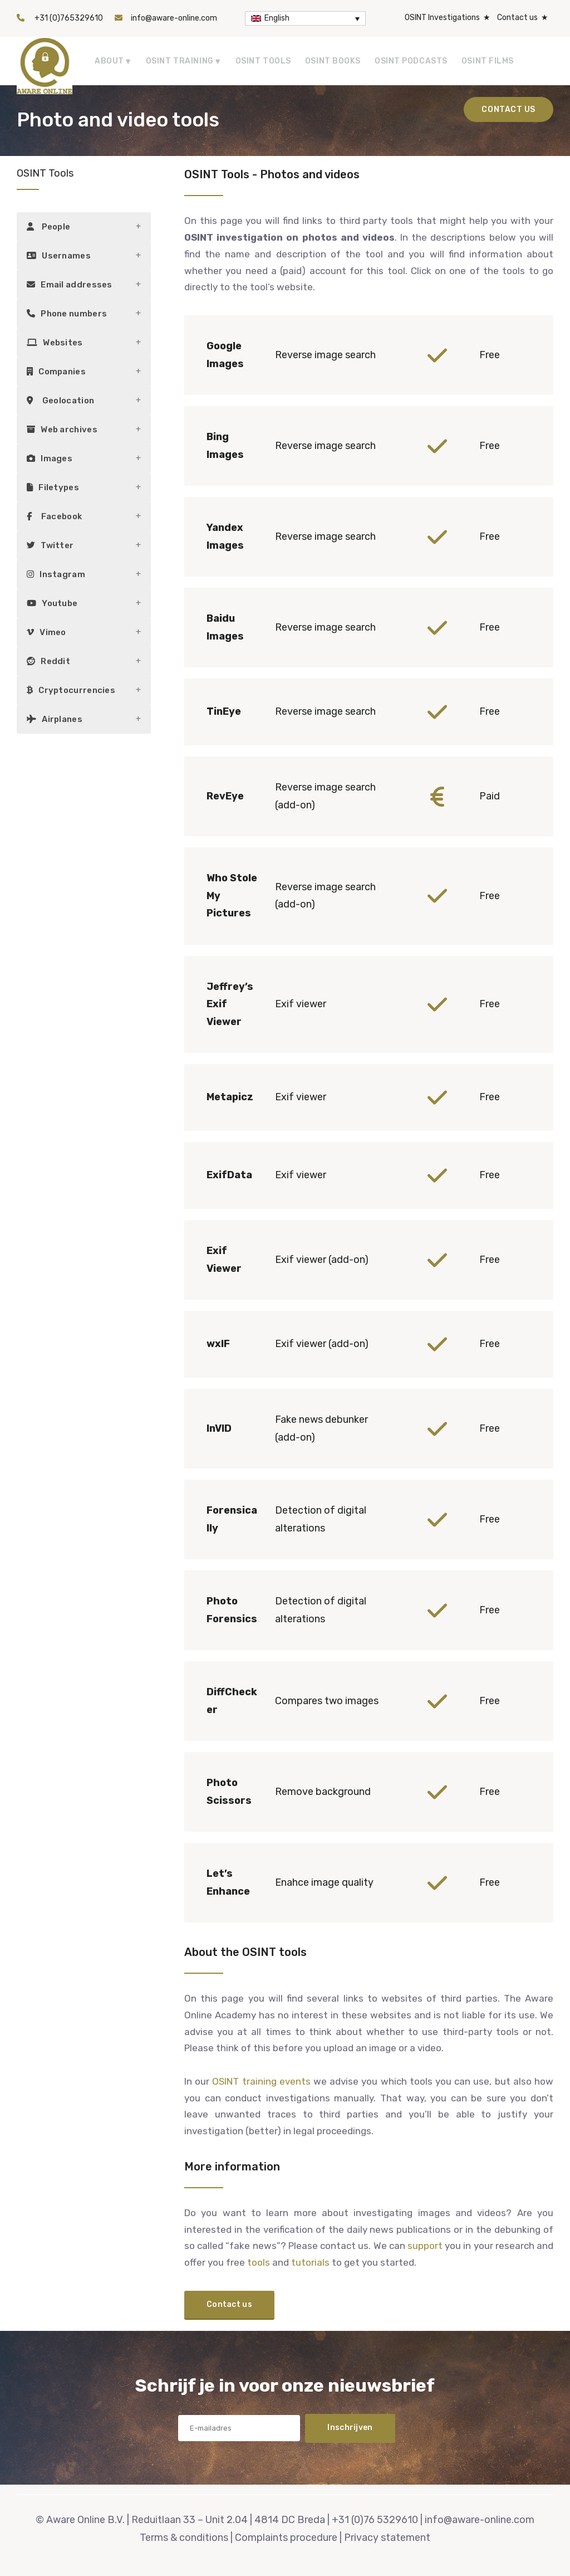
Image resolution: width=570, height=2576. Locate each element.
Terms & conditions (184, 2537)
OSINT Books (333, 61)
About (109, 61)
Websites (55, 343)
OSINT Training (180, 61)
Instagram (56, 574)
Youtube (52, 603)
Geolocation (60, 401)
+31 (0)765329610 (69, 18)
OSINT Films (487, 61)
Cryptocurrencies (71, 690)
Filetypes (53, 487)
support (425, 2245)
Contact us (517, 17)
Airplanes (54, 719)
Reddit (48, 661)
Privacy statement (387, 2537)
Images (49, 458)
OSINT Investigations (442, 17)
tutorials (310, 2262)
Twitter (50, 545)
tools (258, 2262)
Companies (56, 372)
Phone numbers (67, 314)
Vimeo (46, 632)
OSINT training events (261, 2081)
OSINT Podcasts (411, 61)
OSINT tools (263, 61)
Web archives (62, 430)
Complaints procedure (286, 2537)
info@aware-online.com (174, 18)
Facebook (54, 516)
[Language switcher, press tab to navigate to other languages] (305, 18)
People (48, 227)
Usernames (59, 256)
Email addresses (69, 285)
